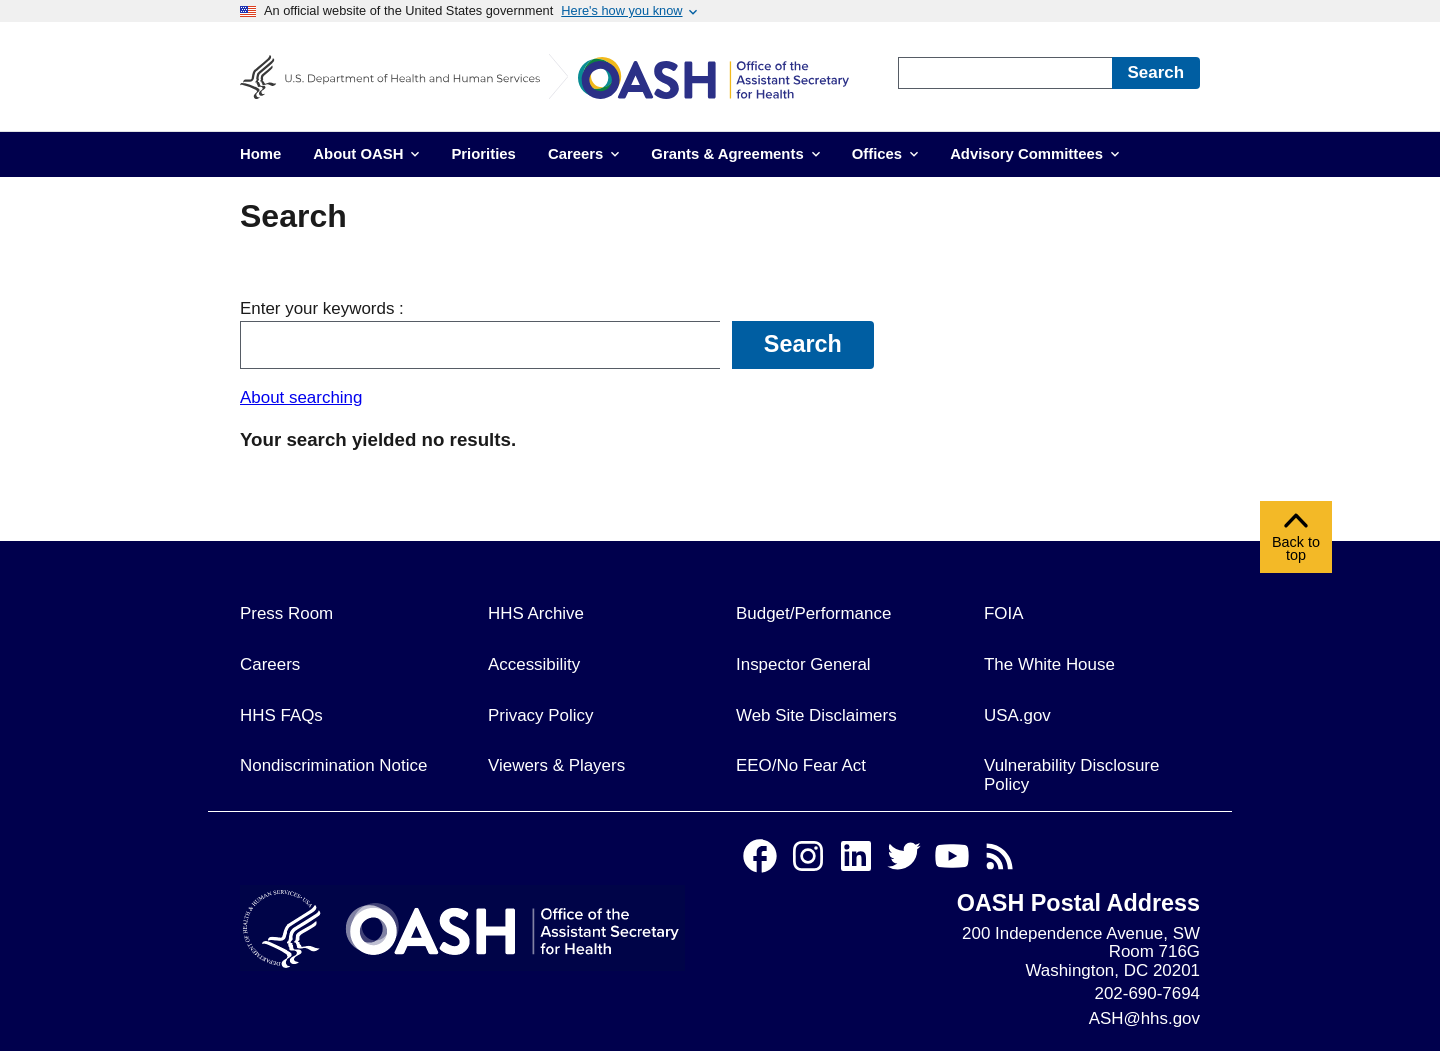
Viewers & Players (556, 765)
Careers (270, 664)
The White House (1049, 664)
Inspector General (803, 664)
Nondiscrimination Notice (333, 765)
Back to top (1296, 542)
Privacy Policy (540, 715)
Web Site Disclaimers (816, 715)
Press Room (286, 613)
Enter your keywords (319, 308)
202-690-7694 (1147, 993)
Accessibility (534, 664)
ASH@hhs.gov (1144, 1018)
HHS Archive (536, 613)
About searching (301, 397)
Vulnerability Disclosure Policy (1071, 775)
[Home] (728, 81)
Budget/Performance (813, 613)
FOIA (1004, 613)
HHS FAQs (281, 715)
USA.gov (1017, 715)
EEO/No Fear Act (801, 765)
